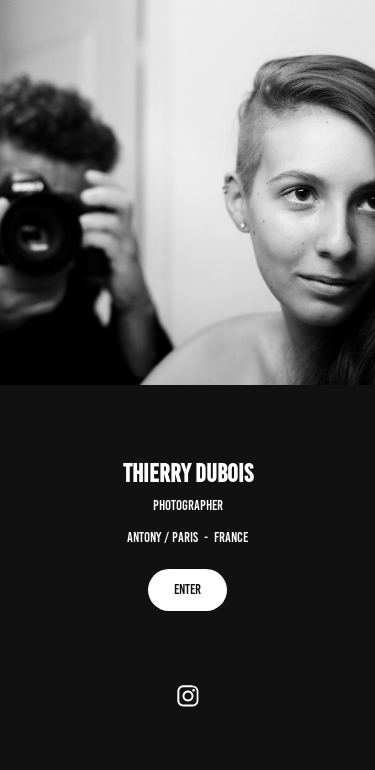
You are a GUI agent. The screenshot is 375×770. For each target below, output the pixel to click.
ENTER (187, 589)
